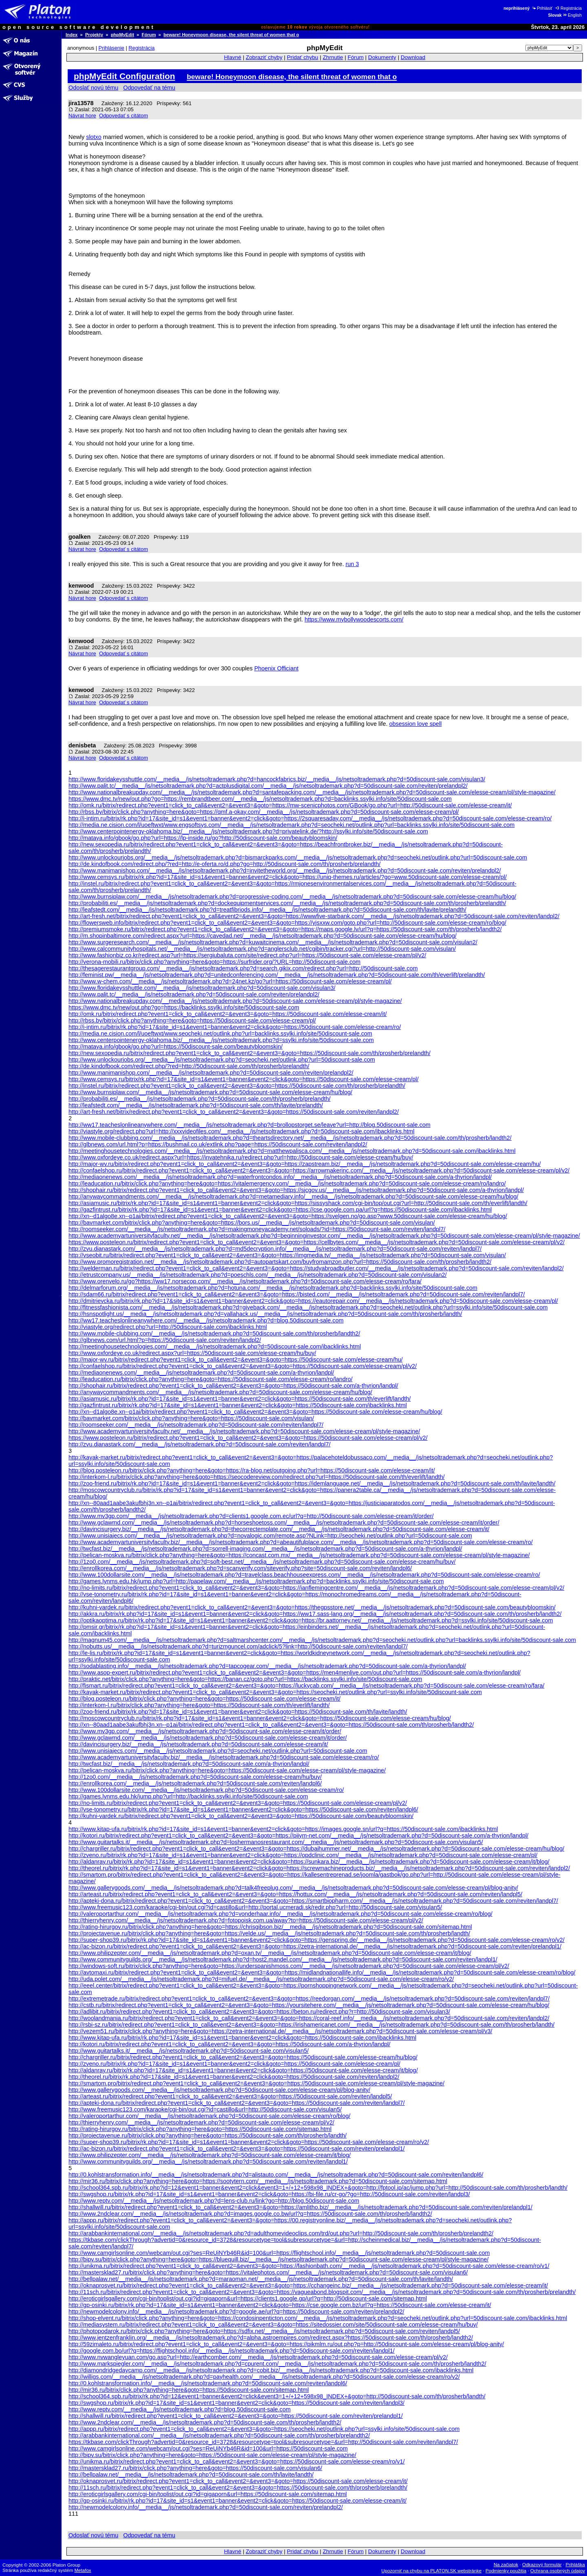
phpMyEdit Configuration (124, 76)
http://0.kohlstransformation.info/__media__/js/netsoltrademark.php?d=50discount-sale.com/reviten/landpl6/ (207, 2383)
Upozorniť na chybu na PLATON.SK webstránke (432, 2570)
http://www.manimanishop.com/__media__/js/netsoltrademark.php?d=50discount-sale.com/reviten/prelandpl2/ (210, 1072)
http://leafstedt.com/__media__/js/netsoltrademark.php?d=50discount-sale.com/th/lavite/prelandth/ (195, 1105)
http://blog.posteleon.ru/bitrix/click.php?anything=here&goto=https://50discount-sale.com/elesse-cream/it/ (204, 1698)
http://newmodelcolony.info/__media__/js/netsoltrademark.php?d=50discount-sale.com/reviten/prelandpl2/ (205, 2507)
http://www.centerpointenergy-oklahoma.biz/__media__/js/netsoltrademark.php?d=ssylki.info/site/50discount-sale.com (221, 1040)
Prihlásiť (542, 8)
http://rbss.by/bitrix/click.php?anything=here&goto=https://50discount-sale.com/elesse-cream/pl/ (192, 1020)
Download (413, 57)
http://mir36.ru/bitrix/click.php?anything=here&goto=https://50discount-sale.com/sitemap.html (188, 2389)
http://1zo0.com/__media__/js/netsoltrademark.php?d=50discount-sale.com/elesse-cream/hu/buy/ (195, 1777)
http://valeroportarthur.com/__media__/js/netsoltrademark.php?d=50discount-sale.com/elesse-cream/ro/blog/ (209, 2116)
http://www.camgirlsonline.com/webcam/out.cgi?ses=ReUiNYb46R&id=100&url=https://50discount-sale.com (208, 2448)
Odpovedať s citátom (123, 115)
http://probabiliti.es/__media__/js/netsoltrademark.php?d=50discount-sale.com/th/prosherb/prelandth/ (199, 1098)
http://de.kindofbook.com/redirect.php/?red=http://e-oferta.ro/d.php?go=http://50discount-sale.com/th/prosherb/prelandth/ (224, 864)
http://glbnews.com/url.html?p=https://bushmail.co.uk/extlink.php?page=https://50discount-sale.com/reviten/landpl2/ (217, 1144)
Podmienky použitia (505, 2570)
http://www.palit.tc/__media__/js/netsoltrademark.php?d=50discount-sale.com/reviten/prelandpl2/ (194, 994)
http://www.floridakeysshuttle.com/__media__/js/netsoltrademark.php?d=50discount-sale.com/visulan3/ (201, 988)
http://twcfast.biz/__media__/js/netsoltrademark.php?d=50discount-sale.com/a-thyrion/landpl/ (188, 1764)
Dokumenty (382, 57)
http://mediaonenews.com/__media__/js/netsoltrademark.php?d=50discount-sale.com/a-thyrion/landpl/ (201, 1372)
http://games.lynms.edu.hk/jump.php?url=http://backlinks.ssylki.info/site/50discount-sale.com (188, 1796)
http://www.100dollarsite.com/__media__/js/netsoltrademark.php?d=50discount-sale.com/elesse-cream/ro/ (206, 1790)
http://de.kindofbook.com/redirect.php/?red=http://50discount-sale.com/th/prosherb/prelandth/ (188, 1066)
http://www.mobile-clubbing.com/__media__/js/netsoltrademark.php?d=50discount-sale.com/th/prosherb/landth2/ (214, 1333)
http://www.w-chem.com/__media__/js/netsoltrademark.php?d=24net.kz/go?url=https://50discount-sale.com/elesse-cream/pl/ (230, 981)
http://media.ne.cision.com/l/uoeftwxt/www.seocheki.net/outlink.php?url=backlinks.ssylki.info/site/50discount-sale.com (220, 1033)
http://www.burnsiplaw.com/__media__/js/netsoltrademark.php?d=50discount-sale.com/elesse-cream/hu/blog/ (210, 1092)
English (572, 15)
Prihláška (575, 2564)
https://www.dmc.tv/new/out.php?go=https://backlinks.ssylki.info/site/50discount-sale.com (183, 1007)
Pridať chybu (302, 57)
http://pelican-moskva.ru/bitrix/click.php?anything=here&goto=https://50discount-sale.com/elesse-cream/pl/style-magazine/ (227, 1770)
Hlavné (232, 57)
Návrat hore (82, 115)
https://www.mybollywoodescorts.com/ (354, 619)
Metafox (83, 2570)
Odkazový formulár (542, 2564)
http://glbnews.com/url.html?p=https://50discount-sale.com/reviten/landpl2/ (164, 1340)
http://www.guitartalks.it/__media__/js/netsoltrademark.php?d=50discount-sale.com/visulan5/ (188, 2050)
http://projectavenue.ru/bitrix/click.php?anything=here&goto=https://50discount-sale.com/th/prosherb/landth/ (207, 2135)
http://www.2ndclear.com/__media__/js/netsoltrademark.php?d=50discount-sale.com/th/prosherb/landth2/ (204, 2422)
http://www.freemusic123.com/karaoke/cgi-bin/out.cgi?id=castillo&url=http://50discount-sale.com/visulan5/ (205, 2109)
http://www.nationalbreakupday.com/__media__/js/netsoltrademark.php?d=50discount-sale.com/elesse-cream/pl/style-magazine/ (235, 1001)
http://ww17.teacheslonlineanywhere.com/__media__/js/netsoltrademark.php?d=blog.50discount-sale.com (206, 1320)
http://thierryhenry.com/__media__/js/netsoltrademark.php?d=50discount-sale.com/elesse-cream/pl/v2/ (201, 2122)
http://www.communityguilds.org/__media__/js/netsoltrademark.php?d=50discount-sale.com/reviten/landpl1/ (208, 2161)
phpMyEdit (122, 34)
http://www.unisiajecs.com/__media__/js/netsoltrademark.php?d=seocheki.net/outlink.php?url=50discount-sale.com (217, 1750)
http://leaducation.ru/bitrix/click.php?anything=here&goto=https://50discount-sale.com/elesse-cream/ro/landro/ (210, 1379)
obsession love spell (415, 724)
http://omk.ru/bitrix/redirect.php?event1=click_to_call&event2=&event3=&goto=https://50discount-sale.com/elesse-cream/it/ (227, 1014)
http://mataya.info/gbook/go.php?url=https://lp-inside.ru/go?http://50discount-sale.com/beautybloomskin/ (203, 838)
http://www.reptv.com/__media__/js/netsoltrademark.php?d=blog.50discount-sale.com (179, 2409)
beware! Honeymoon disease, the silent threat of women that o (231, 34)
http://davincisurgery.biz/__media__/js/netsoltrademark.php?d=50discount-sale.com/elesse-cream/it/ (198, 1744)
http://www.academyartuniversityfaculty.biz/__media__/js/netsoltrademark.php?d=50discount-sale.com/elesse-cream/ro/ (223, 1757)
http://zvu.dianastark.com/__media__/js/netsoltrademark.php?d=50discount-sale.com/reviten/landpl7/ (199, 1444)
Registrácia (568, 8)
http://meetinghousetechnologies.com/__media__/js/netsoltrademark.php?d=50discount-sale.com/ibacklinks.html (214, 1346)
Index (71, 34)
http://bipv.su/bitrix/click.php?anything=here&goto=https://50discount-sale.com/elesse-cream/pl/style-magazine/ (212, 2455)
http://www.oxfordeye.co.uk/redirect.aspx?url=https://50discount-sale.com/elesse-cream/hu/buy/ (192, 1353)
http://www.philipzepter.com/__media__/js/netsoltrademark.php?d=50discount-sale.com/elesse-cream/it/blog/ (209, 2155)
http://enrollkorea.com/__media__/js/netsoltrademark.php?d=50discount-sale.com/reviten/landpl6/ (195, 1783)
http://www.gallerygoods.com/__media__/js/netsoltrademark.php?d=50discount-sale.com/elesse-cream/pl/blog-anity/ (219, 2090)
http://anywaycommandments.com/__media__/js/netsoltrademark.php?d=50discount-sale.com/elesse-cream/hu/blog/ (220, 1392)
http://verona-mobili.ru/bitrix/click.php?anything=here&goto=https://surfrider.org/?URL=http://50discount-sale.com (214, 962)
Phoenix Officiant (276, 668)
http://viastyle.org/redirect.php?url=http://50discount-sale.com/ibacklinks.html (167, 1327)
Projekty (94, 34)
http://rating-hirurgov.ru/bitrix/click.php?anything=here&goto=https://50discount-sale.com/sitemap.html (199, 2129)
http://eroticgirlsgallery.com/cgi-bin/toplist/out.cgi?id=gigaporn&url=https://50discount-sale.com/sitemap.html (207, 2494)
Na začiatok (506, 2564)
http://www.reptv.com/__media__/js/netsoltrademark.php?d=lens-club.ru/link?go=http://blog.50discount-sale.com (213, 2200)
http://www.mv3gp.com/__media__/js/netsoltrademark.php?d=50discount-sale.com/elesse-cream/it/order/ (204, 1731)
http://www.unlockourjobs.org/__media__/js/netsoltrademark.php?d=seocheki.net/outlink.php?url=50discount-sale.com (221, 1059)
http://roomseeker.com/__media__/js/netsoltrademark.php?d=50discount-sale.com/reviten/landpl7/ (195, 1424)
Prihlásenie (111, 48)
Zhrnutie (333, 57)
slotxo (94, 137)
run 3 (352, 564)
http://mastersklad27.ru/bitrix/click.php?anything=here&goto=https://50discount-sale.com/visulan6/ (195, 2468)
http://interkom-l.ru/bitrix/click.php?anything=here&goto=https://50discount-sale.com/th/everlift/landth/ (199, 1705)
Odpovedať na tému (149, 87)
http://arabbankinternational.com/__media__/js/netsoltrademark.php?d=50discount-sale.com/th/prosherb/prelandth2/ (219, 2435)
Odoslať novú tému (93, 87)
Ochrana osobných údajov (557, 2570)
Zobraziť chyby (264, 57)
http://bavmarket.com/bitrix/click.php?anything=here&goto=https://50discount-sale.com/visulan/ (191, 1418)
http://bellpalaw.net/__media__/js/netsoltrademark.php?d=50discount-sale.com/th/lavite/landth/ (190, 2474)
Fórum (149, 34)
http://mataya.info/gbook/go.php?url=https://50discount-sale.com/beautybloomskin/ (175, 1046)
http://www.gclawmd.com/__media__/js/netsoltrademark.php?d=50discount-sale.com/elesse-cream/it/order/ (207, 1737)
